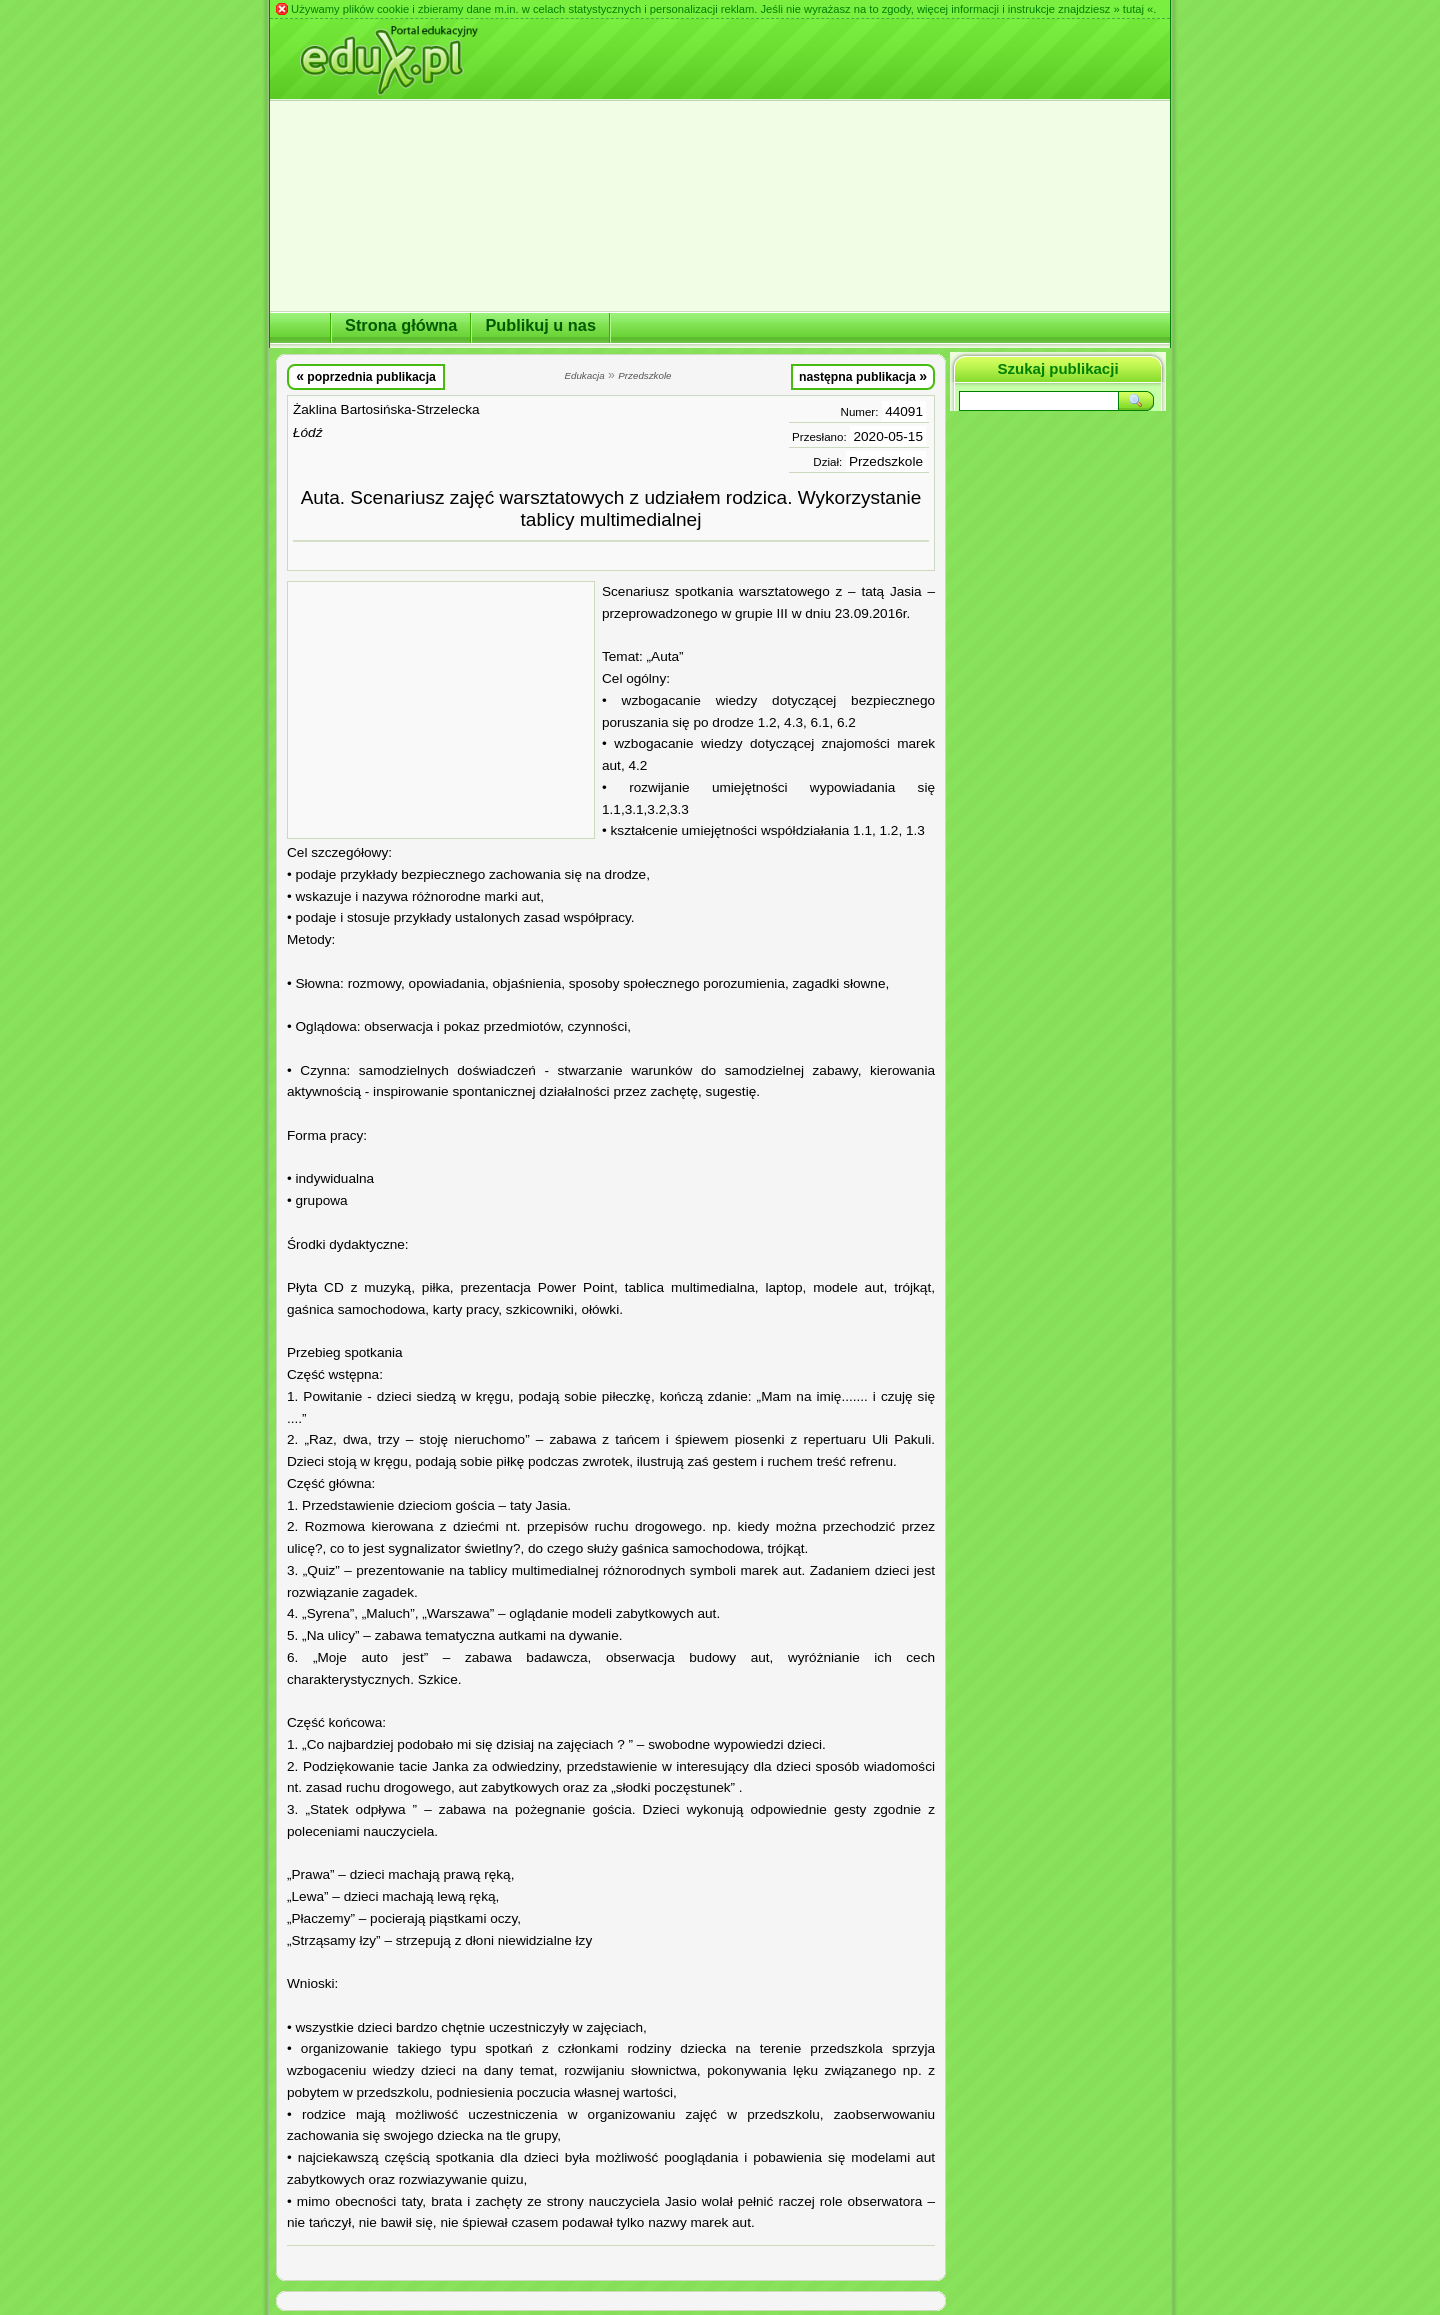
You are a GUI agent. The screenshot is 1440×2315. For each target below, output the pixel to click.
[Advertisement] (441, 710)
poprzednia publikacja (366, 376)
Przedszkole (886, 461)
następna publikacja (863, 376)
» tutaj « (1133, 9)
